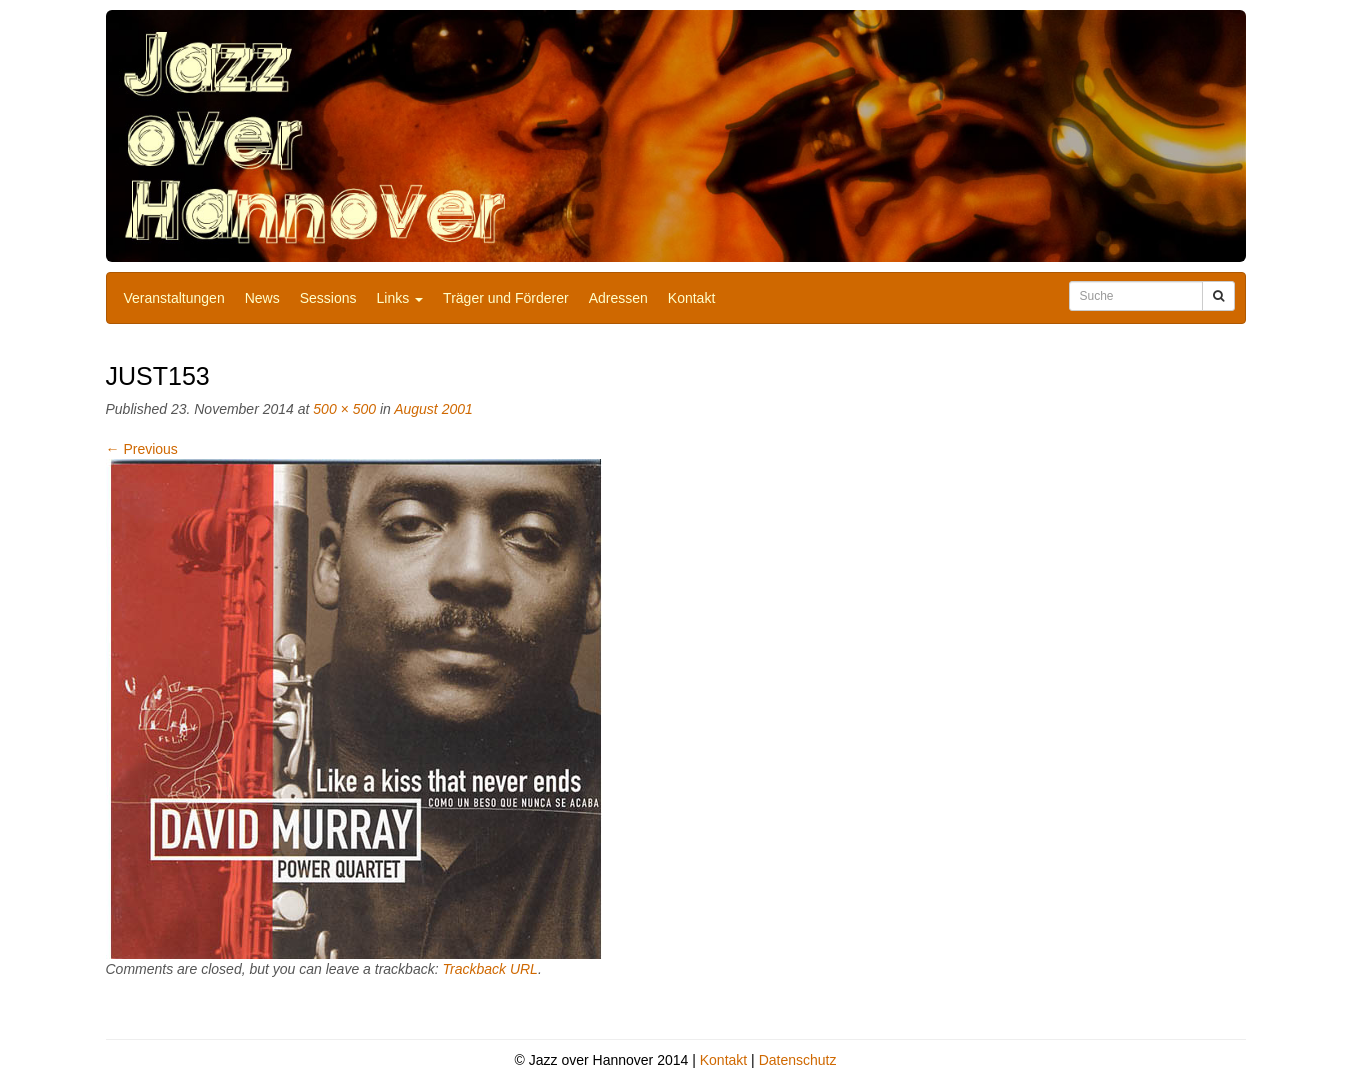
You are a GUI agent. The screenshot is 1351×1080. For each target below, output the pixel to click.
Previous (142, 449)
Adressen (618, 298)
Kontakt (691, 298)
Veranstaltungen (174, 298)
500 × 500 (344, 409)
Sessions (328, 298)
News (262, 298)
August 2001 (433, 409)
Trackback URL (489, 969)
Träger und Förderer (506, 298)
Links (400, 298)
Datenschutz (798, 1060)
